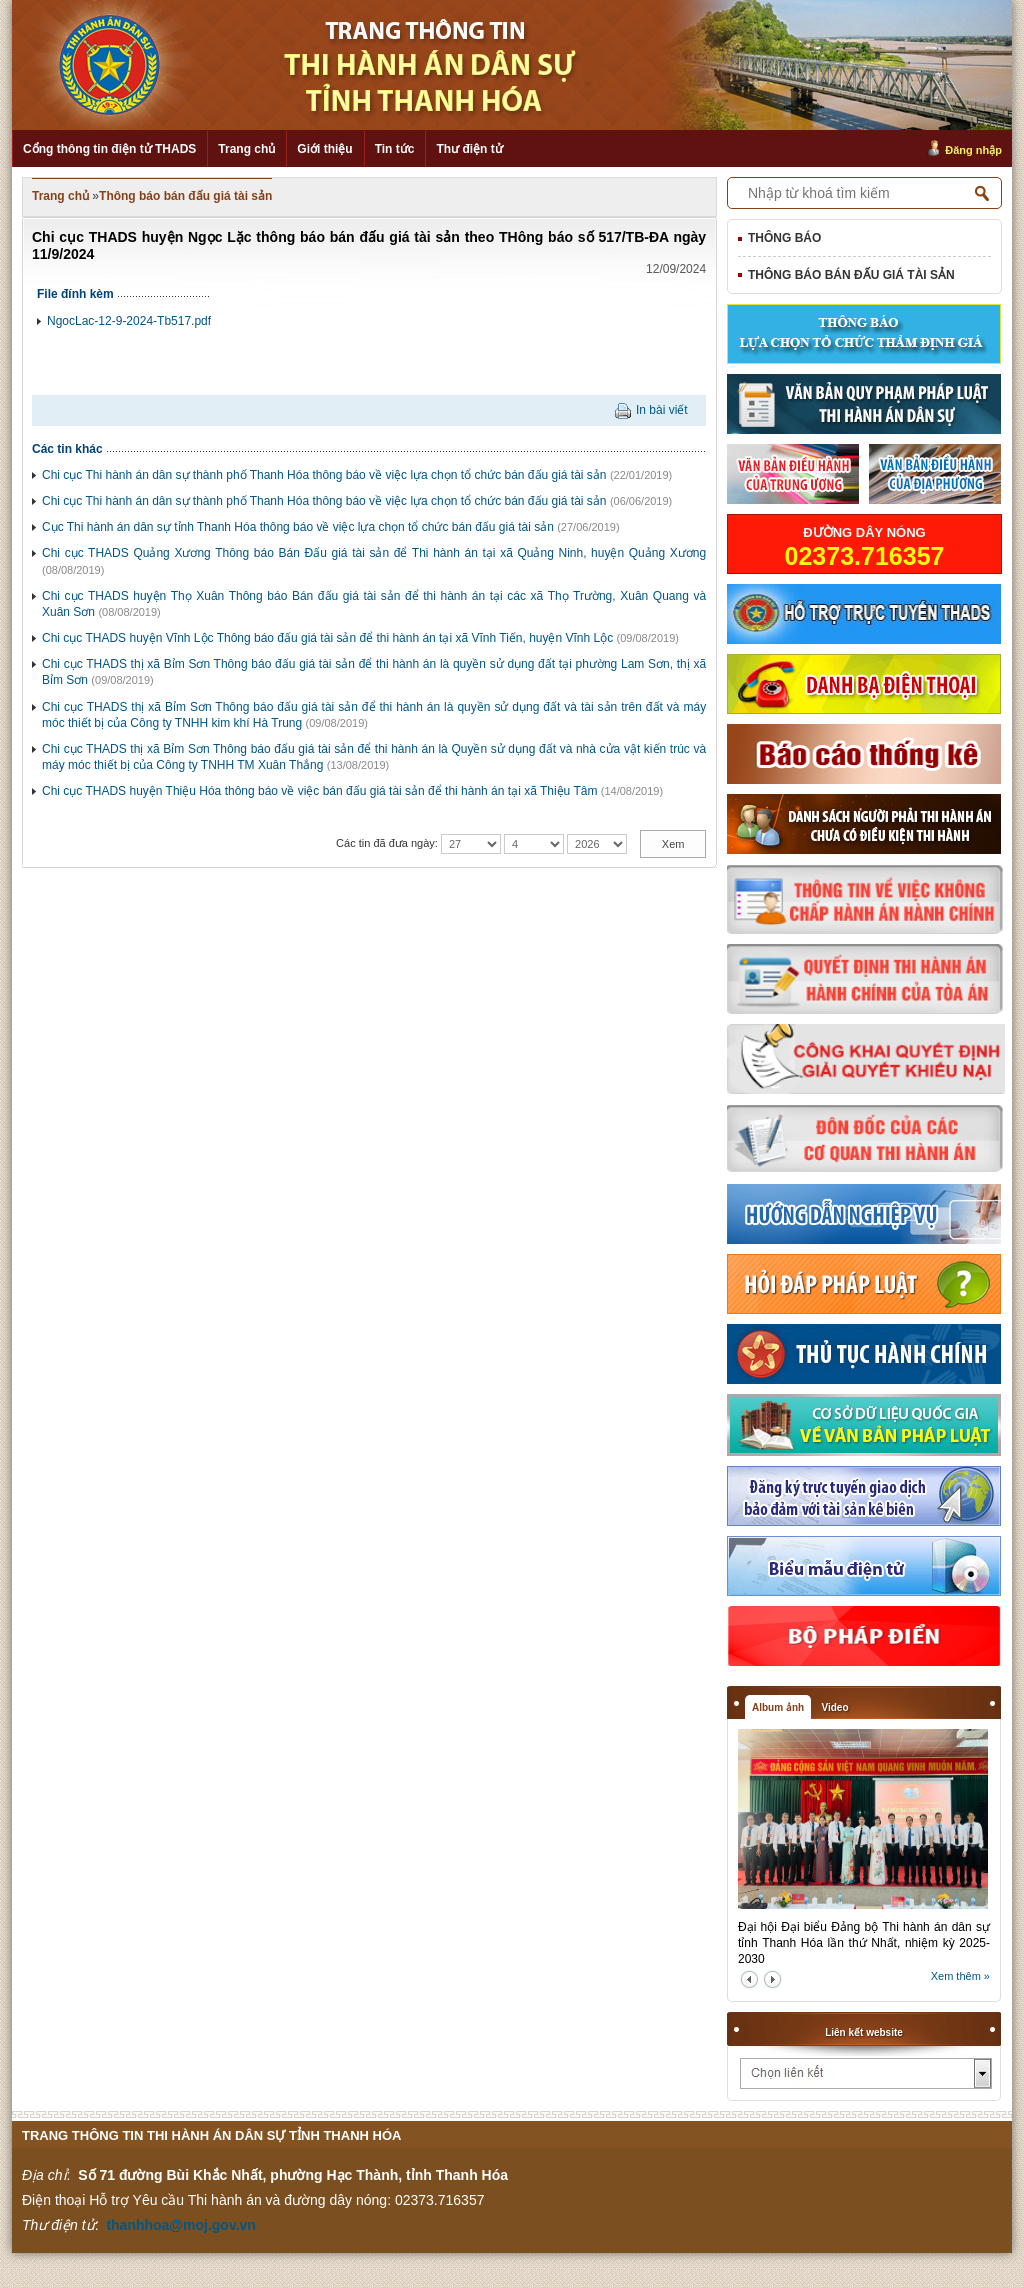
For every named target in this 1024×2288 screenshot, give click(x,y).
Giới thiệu (324, 149)
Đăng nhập (973, 150)
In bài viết (662, 410)
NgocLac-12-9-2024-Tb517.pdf (129, 321)
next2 (772, 1979)
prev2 (749, 1979)
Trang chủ (246, 149)
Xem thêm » (960, 1976)
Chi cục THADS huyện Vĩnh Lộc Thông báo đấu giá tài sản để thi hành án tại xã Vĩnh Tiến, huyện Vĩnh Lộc (327, 638)
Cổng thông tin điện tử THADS (109, 149)
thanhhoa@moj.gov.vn (181, 2225)
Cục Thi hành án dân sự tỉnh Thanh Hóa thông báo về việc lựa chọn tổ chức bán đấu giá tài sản (298, 527)
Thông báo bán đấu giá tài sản (185, 196)
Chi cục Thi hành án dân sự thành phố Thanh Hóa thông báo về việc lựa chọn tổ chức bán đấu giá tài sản (324, 475)
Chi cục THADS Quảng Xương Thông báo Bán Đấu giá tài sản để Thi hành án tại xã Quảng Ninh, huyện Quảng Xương (374, 553)
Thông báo (784, 238)
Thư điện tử (469, 149)
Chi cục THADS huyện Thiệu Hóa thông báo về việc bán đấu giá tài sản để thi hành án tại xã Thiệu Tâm (319, 791)
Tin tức (395, 149)
